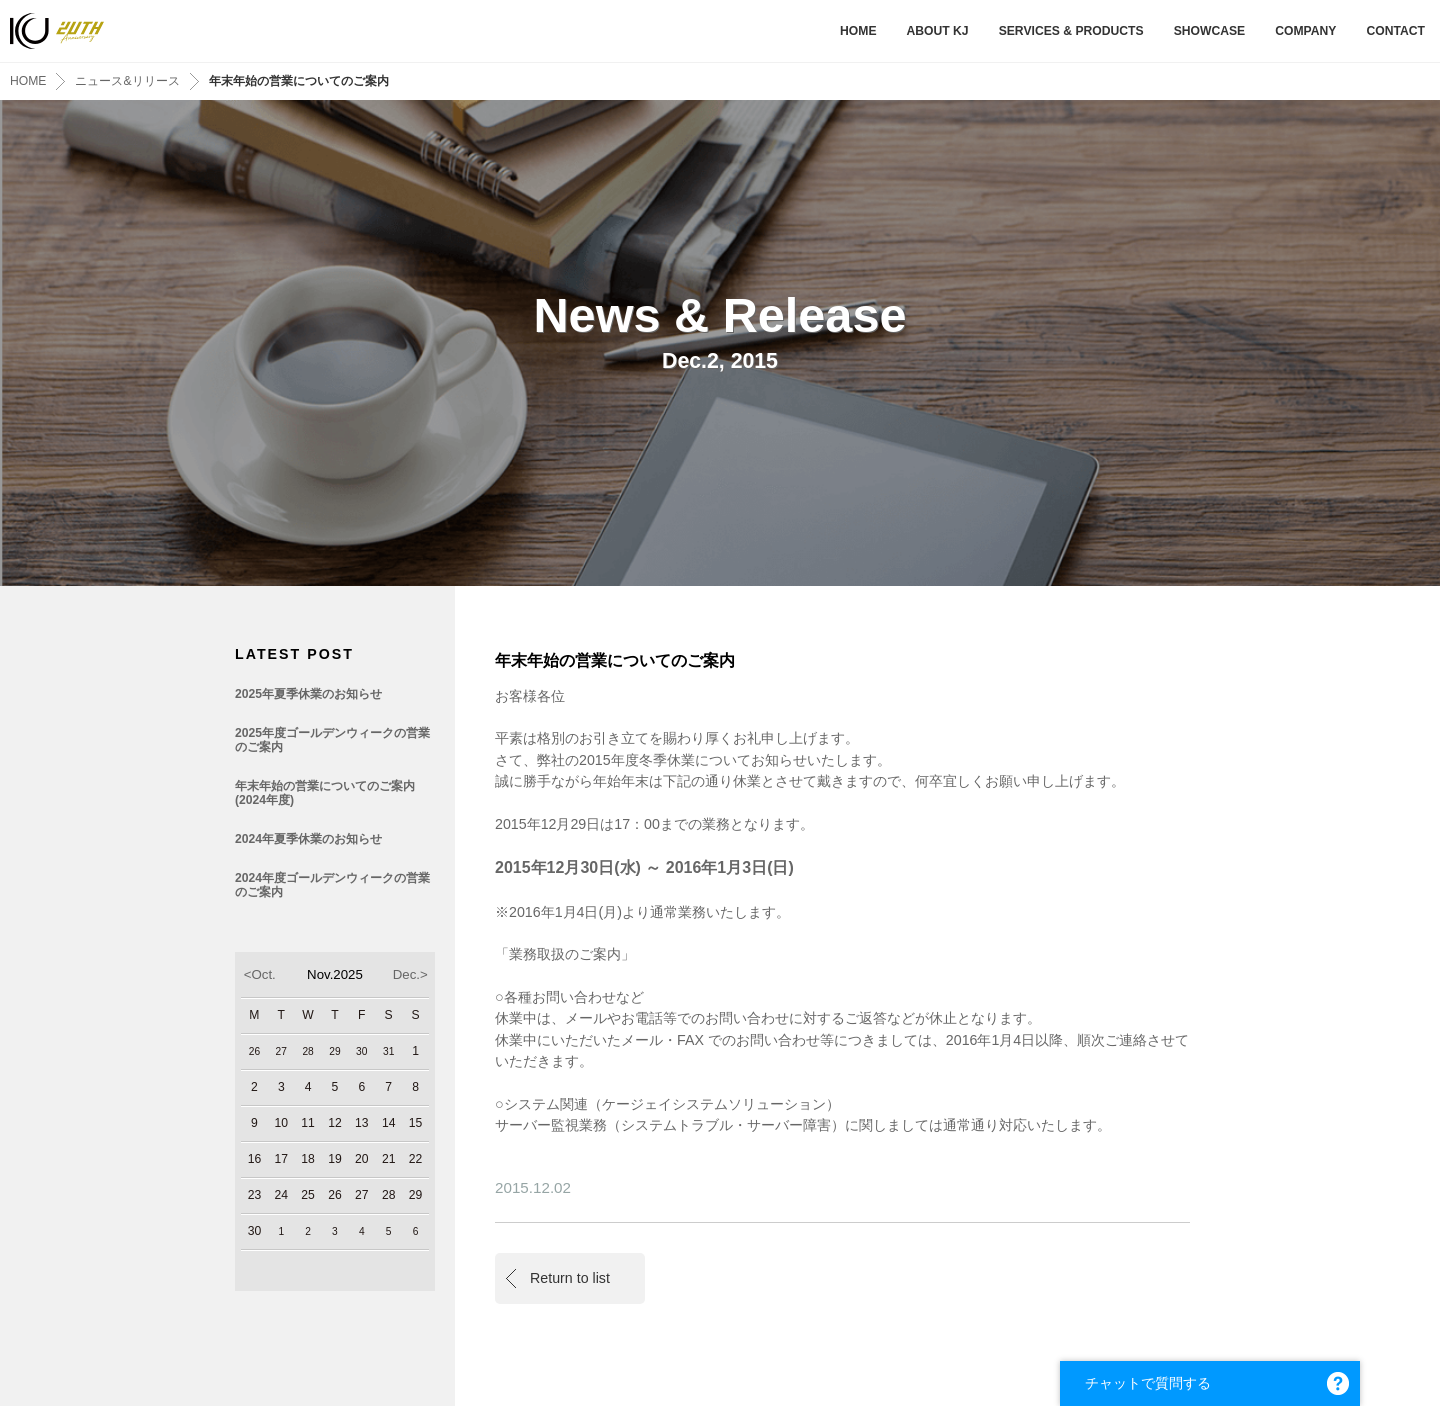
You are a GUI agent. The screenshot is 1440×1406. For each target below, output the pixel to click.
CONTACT (1395, 31)
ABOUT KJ (937, 31)
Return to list (570, 1278)
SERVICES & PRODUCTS (1071, 31)
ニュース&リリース (127, 81)
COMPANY (1305, 31)
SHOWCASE (1210, 31)
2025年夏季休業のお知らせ (308, 694)
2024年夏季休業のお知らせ (308, 839)
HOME (858, 31)
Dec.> (410, 974)
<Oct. (260, 974)
